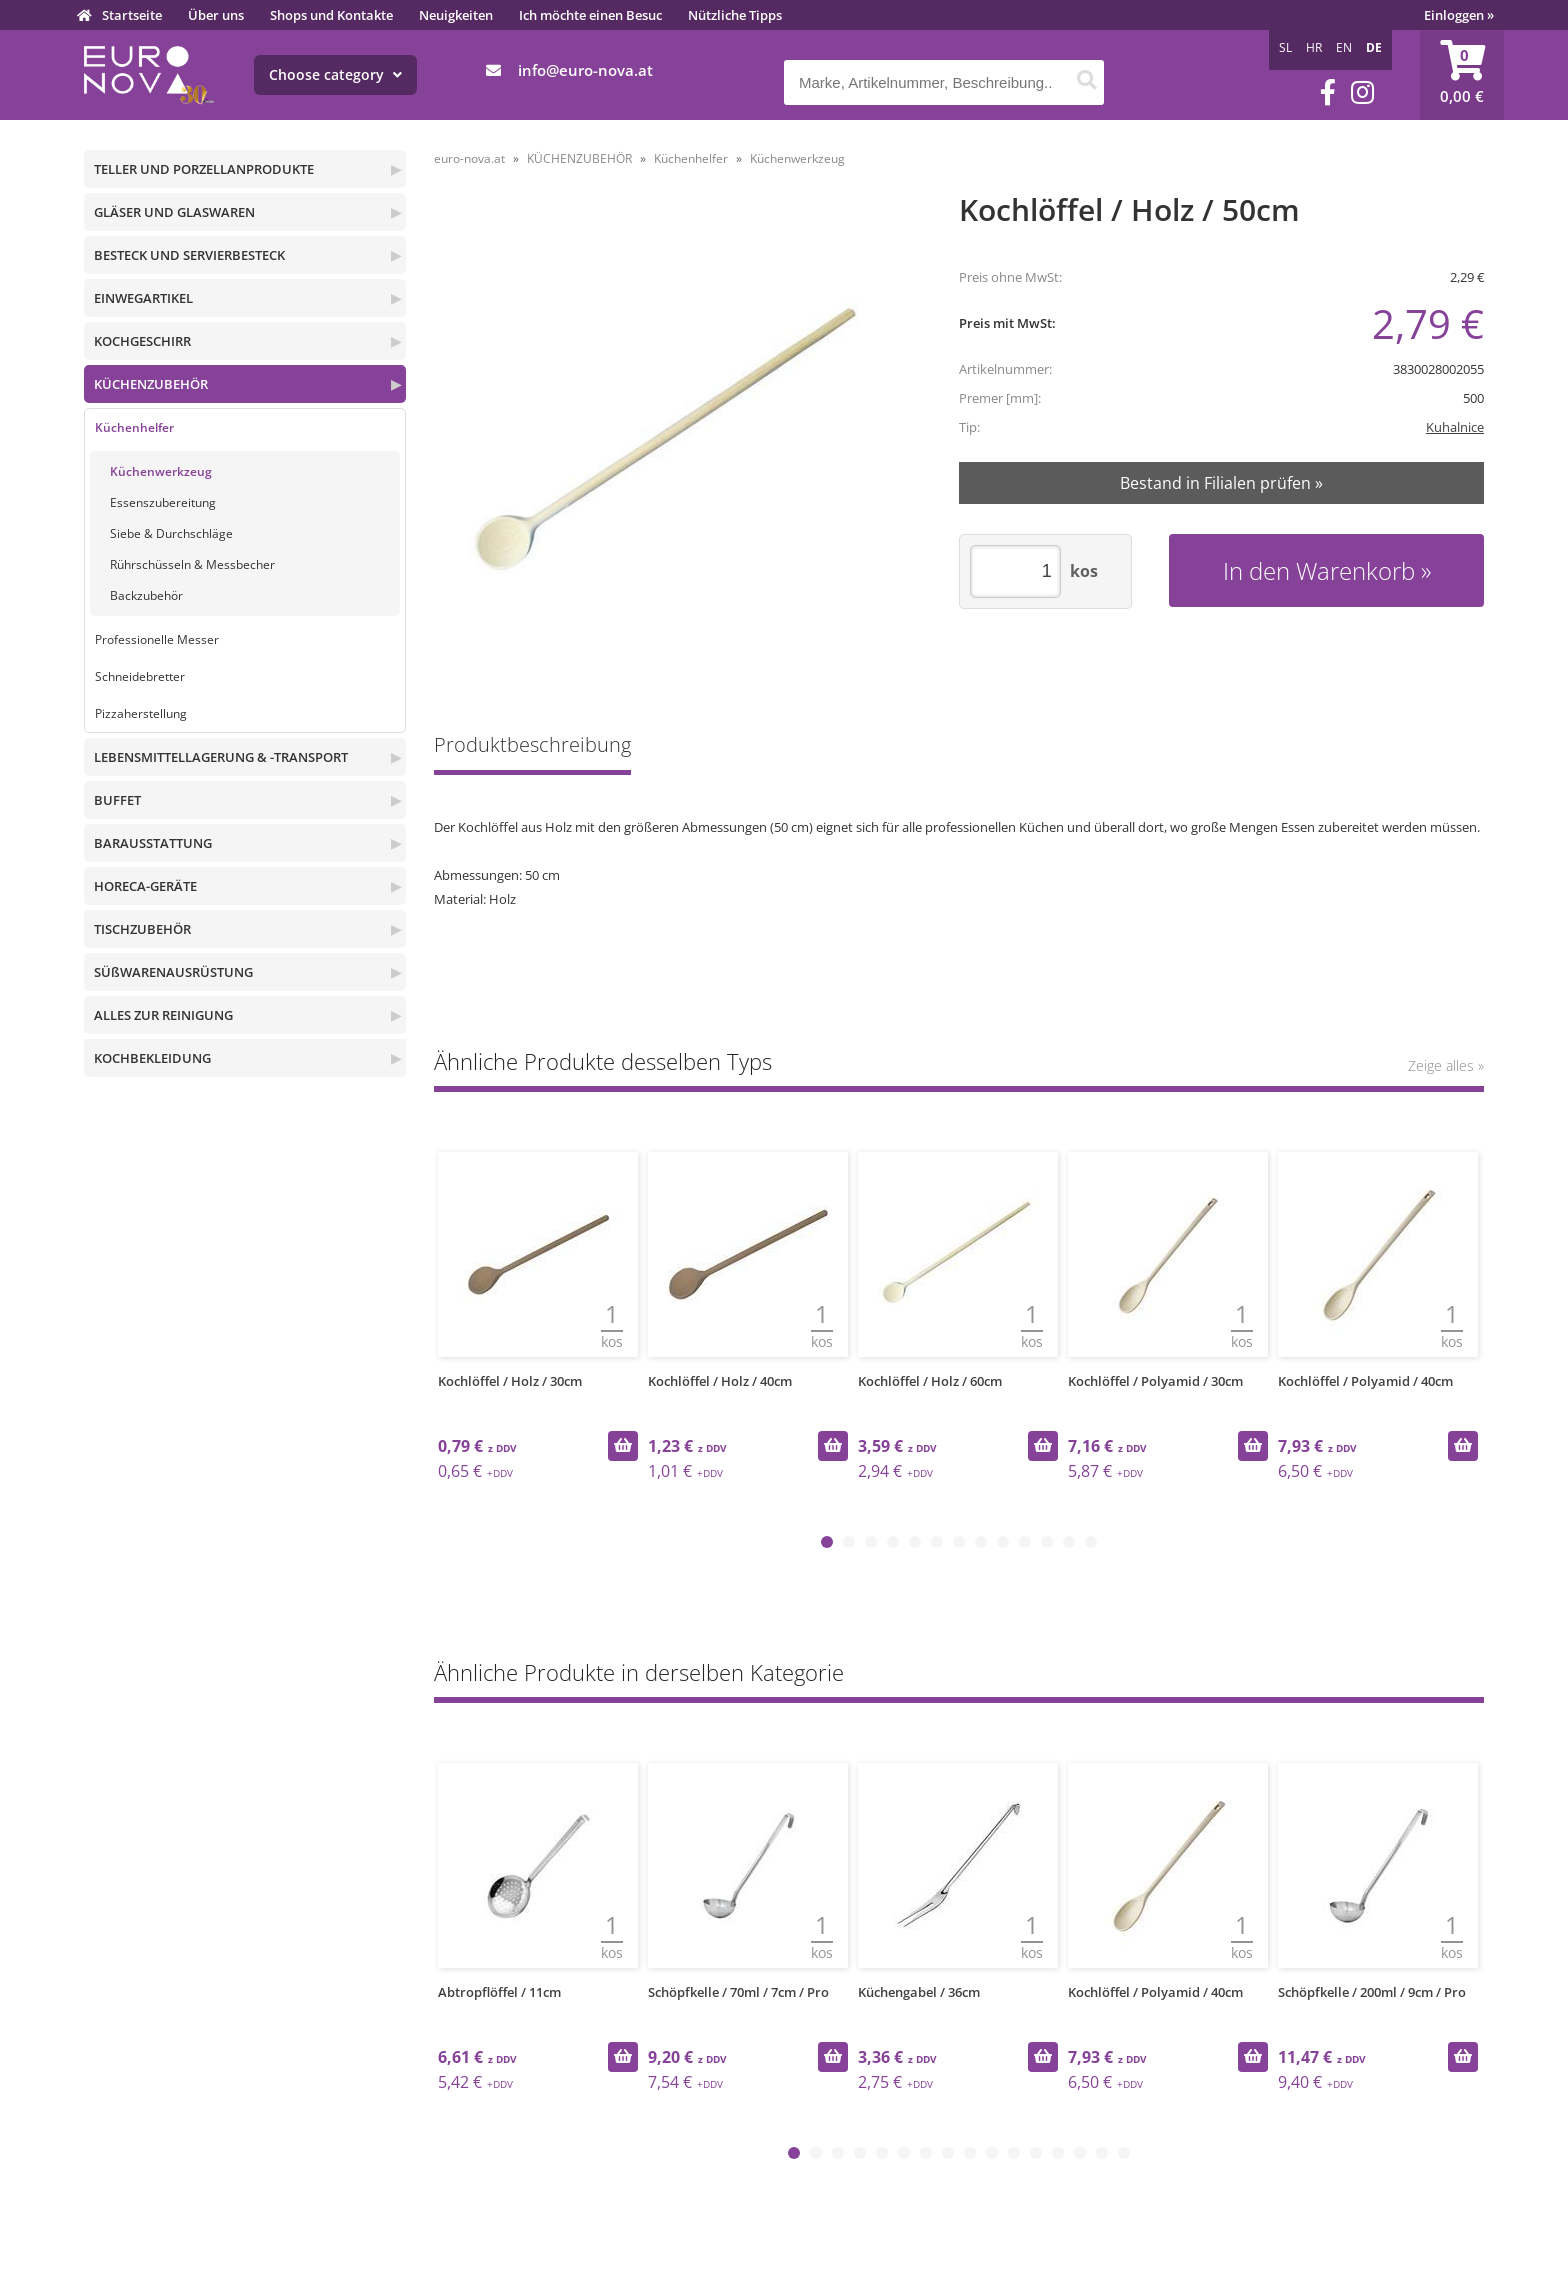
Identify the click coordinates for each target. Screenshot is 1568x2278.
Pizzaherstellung (141, 713)
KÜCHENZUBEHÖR (151, 384)
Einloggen (1459, 15)
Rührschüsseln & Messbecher (192, 564)
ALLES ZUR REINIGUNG (163, 1015)
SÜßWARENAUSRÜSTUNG (173, 972)
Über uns (216, 15)
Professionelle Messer (157, 639)
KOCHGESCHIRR (142, 341)
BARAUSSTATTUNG (153, 843)
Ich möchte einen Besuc (590, 15)
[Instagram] (1362, 92)
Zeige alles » (1446, 1065)
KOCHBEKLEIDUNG (152, 1058)
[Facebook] (1328, 92)
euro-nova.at (469, 158)
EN (1344, 47)
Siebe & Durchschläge (171, 533)
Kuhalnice (1455, 427)
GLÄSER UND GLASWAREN (174, 212)
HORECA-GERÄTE (145, 886)
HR (1314, 47)
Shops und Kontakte (331, 15)
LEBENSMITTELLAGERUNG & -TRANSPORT (221, 757)
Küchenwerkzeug (161, 471)
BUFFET (117, 800)
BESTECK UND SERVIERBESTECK (189, 255)
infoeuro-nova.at (585, 70)
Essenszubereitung (163, 502)
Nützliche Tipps (735, 15)
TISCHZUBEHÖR (142, 929)
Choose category (335, 74)
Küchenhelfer (134, 427)
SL (1285, 47)
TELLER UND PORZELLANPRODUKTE (204, 169)
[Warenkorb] (1462, 75)
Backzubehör (146, 595)
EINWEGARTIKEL (143, 298)
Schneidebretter (140, 676)
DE (1374, 47)
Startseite (132, 15)
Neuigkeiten (456, 15)
